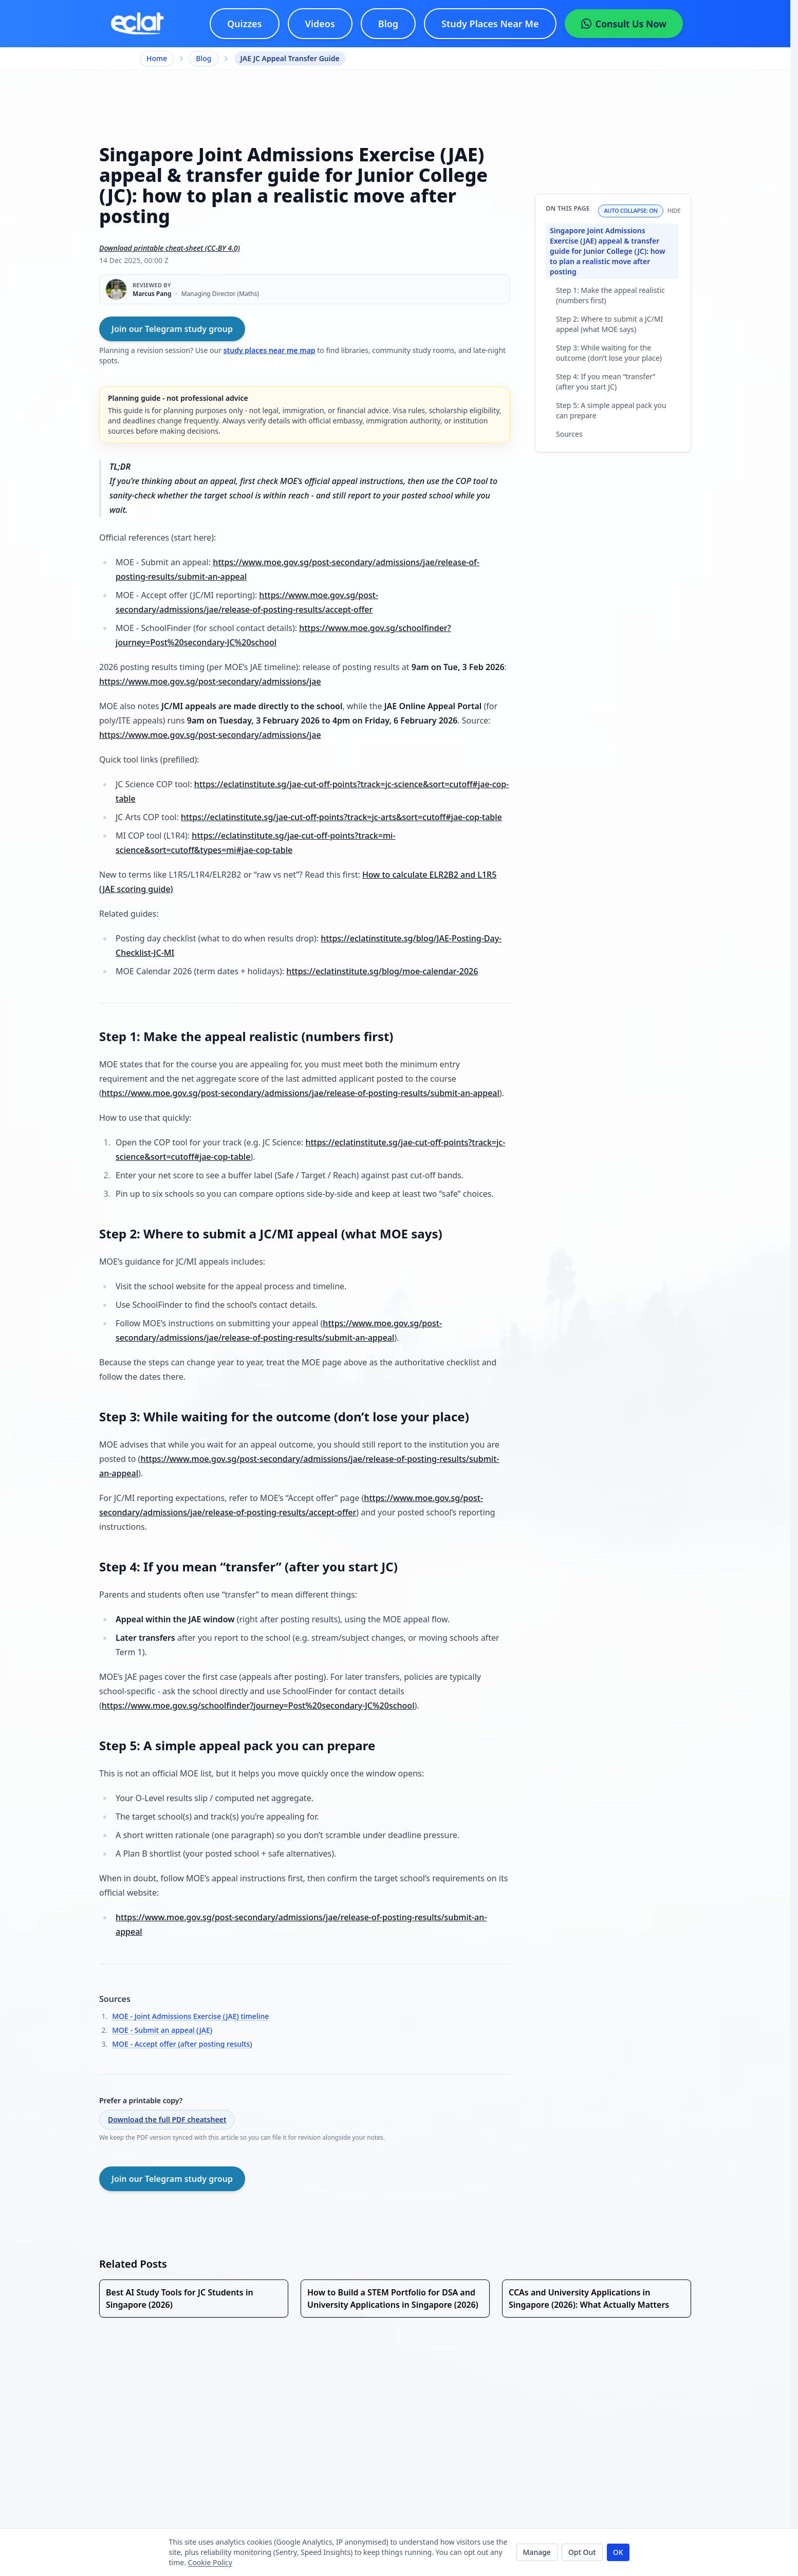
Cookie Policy (210, 2562)
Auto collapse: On (630, 210)
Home (156, 58)
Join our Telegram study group (172, 329)
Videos (320, 23)
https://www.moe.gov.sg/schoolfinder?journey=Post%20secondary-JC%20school (258, 1705)
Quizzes (244, 23)
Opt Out (582, 2552)
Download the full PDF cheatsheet (167, 2119)
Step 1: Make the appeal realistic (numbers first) (610, 295)
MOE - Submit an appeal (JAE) (162, 2030)
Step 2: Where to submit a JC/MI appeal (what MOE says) (609, 324)
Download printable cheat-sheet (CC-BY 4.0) (169, 248)
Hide (673, 210)
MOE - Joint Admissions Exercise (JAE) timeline (190, 2016)
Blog (388, 23)
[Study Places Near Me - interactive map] (490, 23)
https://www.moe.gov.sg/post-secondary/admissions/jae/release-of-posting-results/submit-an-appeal (300, 1093)
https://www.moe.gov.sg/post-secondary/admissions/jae (210, 681)
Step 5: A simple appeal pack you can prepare (611, 410)
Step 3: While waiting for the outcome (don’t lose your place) (609, 353)
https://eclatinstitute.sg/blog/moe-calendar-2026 (382, 971)
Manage (537, 2552)
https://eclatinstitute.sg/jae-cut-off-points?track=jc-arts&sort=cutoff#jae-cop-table (341, 817)
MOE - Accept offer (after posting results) (182, 2044)
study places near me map (270, 350)
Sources (569, 434)
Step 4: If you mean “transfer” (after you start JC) (605, 382)
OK (618, 2552)
